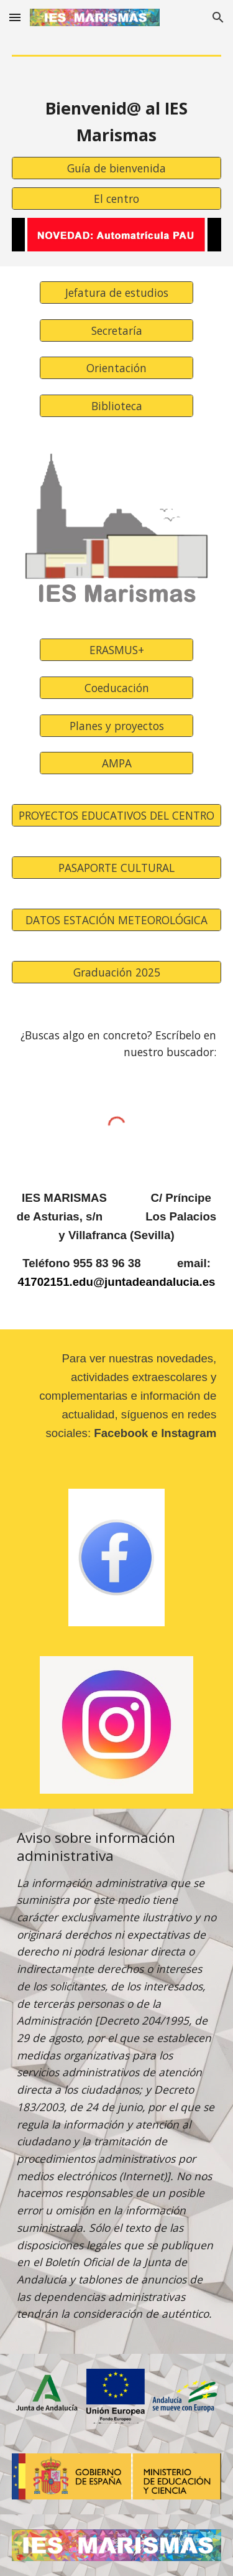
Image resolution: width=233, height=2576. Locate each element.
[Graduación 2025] (116, 972)
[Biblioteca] (116, 406)
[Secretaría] (116, 330)
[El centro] (116, 199)
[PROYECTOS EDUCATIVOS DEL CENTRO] (116, 815)
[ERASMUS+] (116, 650)
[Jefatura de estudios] (116, 293)
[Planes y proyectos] (116, 725)
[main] (117, 122)
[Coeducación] (116, 688)
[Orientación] (116, 368)
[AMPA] (116, 763)
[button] (15, 17)
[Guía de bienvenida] (116, 168)
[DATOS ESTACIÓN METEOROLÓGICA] (116, 920)
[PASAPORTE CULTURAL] (116, 868)
